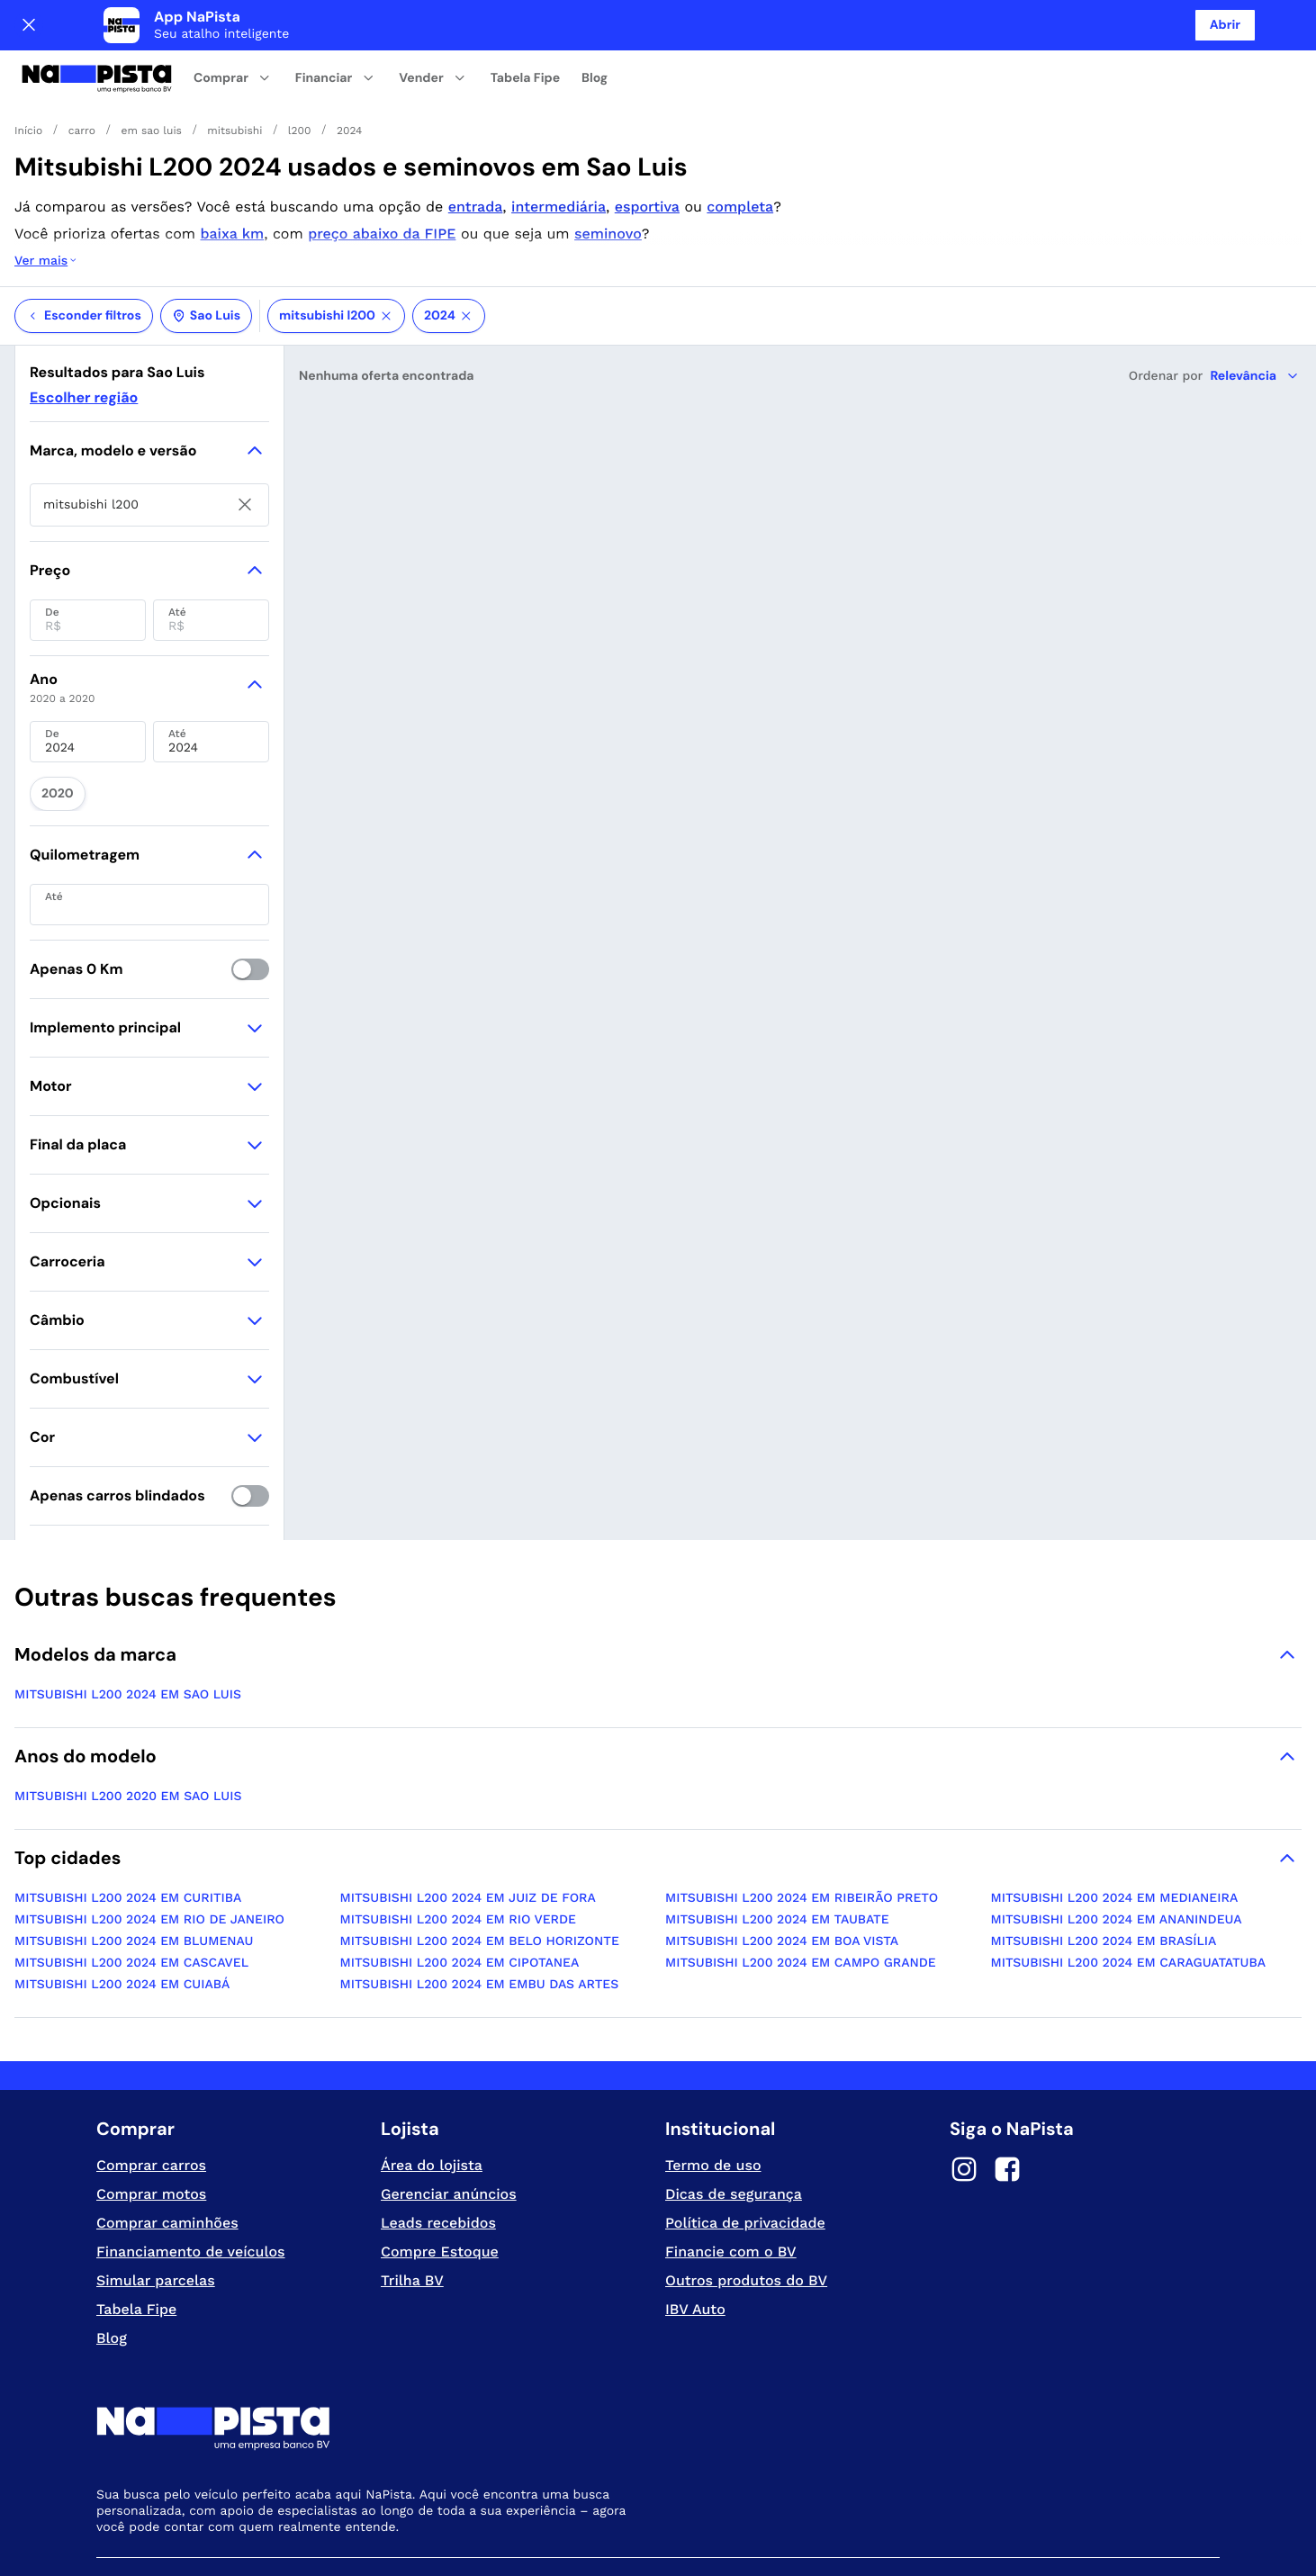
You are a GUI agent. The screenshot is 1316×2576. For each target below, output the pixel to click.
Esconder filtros (83, 244)
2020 (52, 716)
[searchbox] (149, 433)
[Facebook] (1007, 2089)
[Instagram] (964, 2089)
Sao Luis (206, 244)
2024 (448, 244)
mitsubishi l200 (336, 244)
